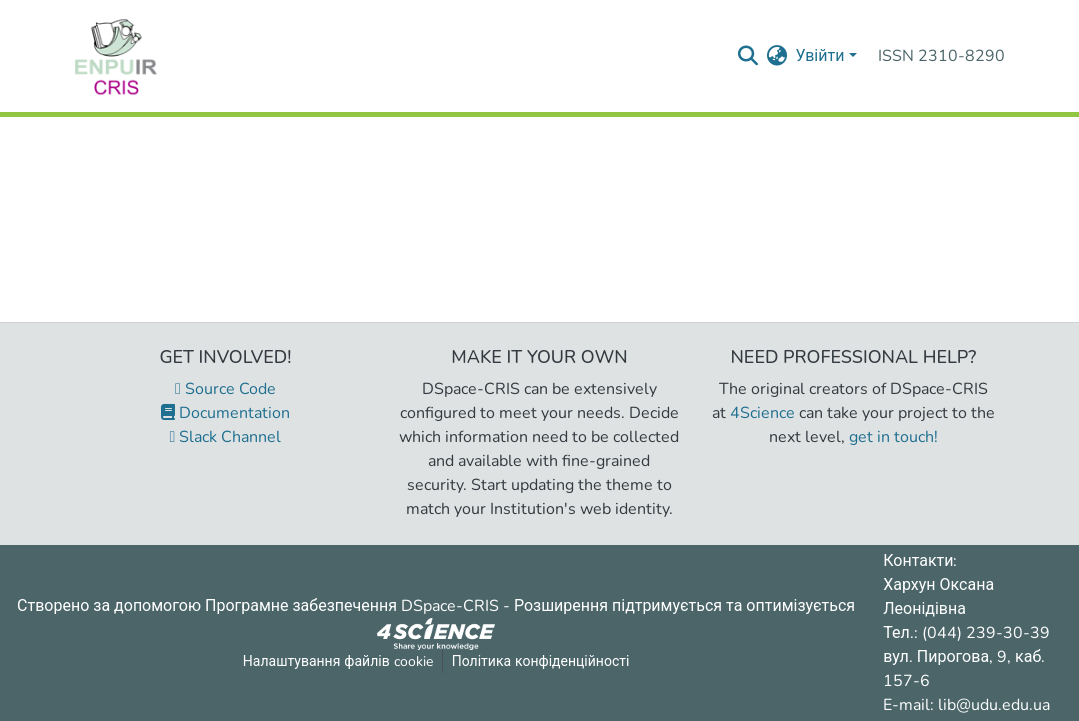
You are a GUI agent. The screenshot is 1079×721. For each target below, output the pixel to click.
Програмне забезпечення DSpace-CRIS (352, 606)
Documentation (225, 413)
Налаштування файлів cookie (338, 661)
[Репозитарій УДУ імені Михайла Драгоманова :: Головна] (116, 56)
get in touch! (893, 437)
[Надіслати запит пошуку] (747, 56)
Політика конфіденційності (541, 661)
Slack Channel (226, 437)
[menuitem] (776, 56)
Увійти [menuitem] (819, 56)
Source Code (225, 389)
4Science (762, 413)
